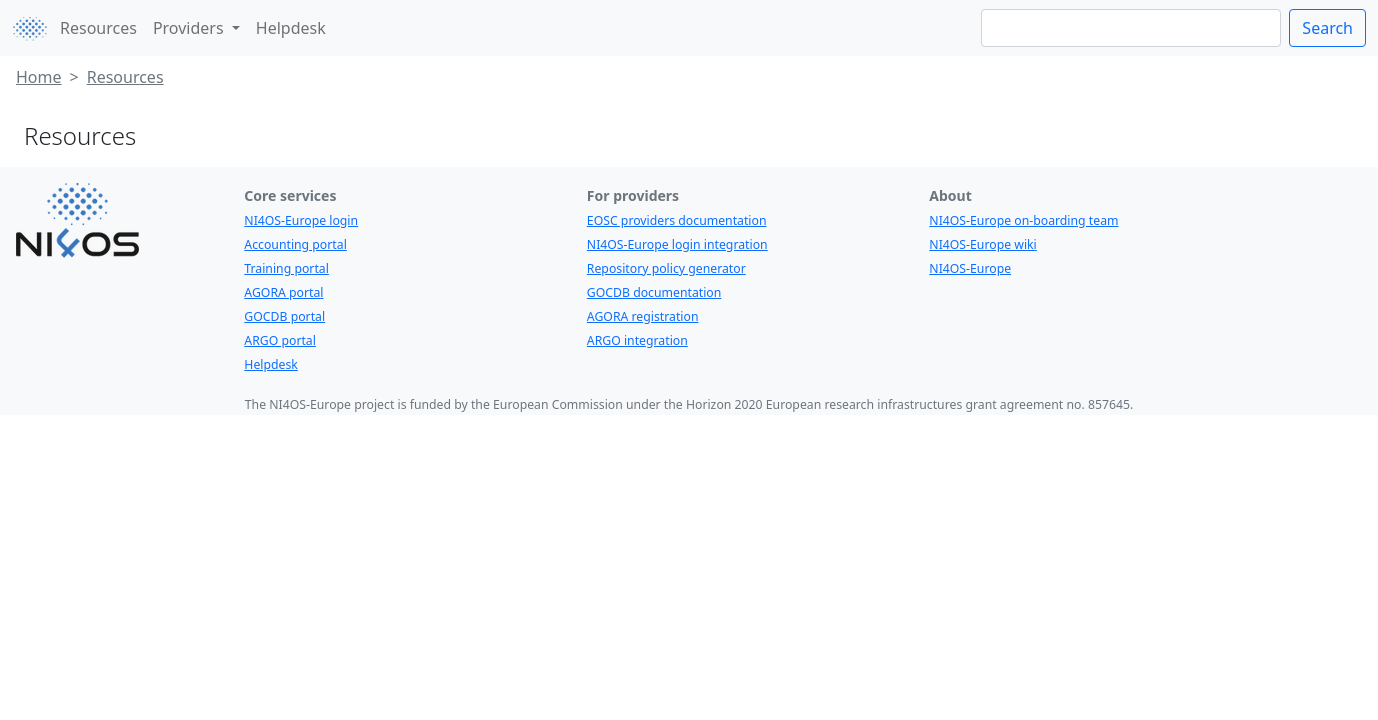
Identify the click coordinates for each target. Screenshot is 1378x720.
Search (1327, 28)
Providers (190, 28)
